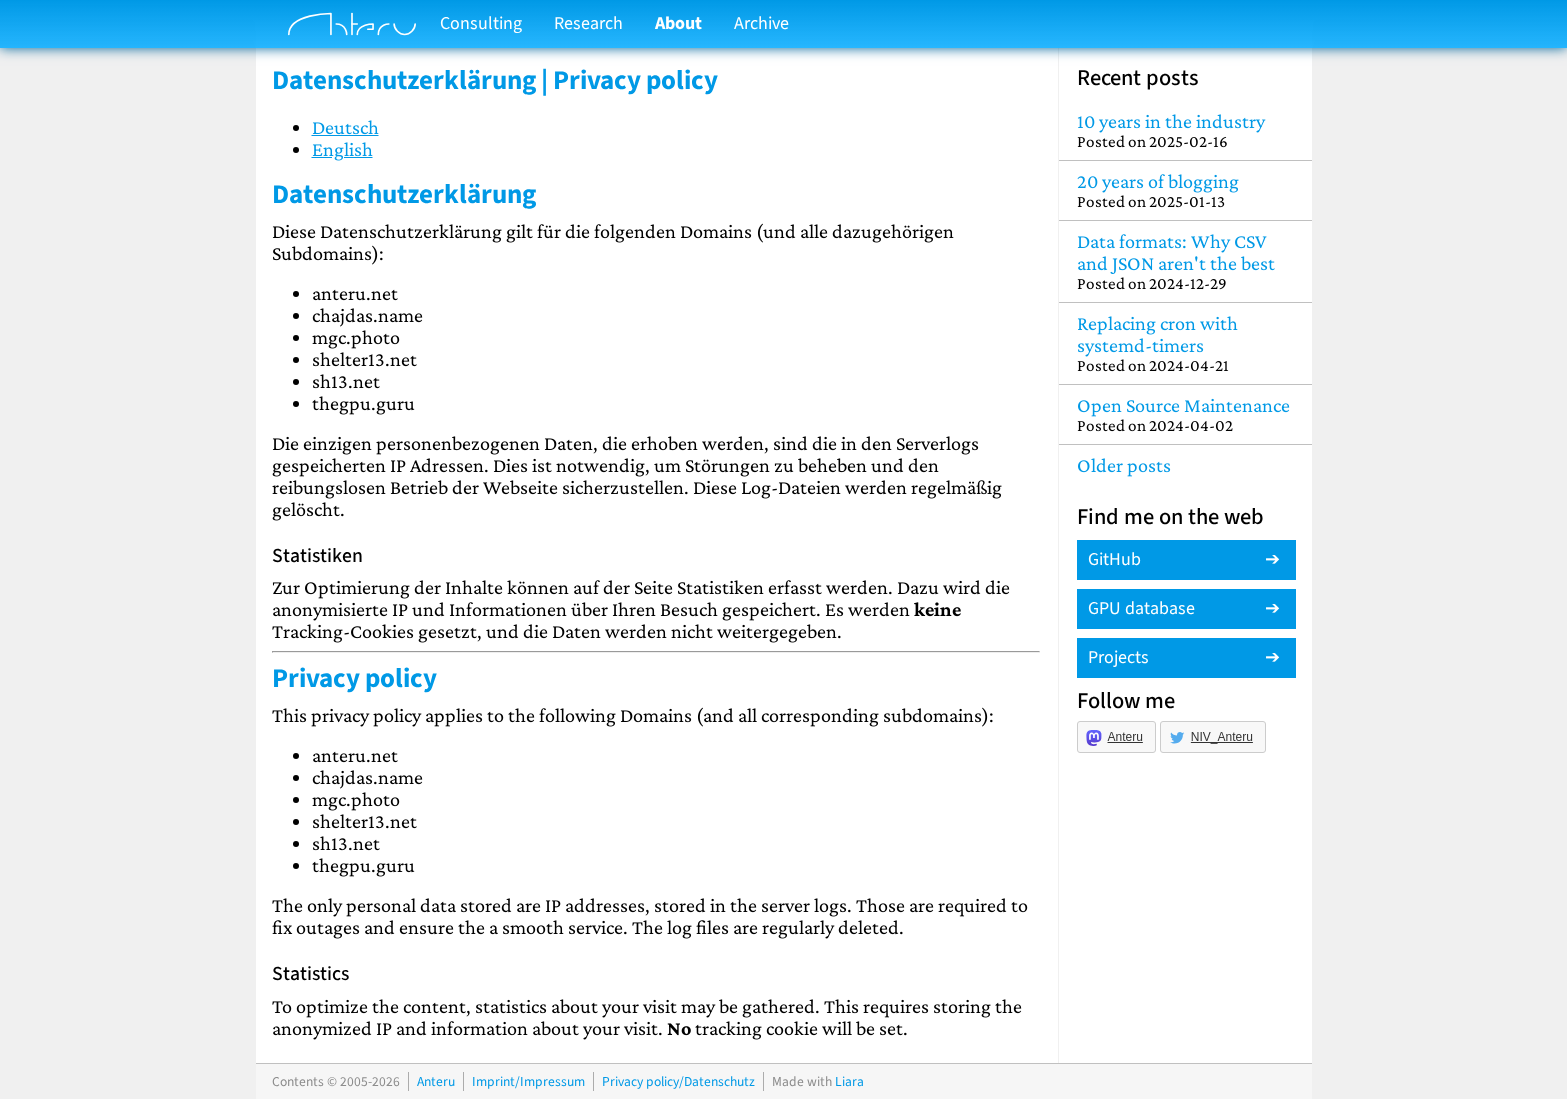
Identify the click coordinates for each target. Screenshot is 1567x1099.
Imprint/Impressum (528, 1081)
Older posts (1124, 465)
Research (588, 23)
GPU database (1141, 608)
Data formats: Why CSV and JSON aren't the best (1185, 261)
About (678, 23)
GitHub (1114, 559)
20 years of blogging (1185, 190)
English (342, 149)
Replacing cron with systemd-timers (1185, 343)
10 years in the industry (1185, 130)
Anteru (1125, 737)
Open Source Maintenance (1185, 414)
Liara (849, 1081)
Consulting (481, 23)
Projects (1118, 657)
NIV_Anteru (1222, 737)
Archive (761, 23)
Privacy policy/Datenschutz (678, 1081)
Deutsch (345, 127)
